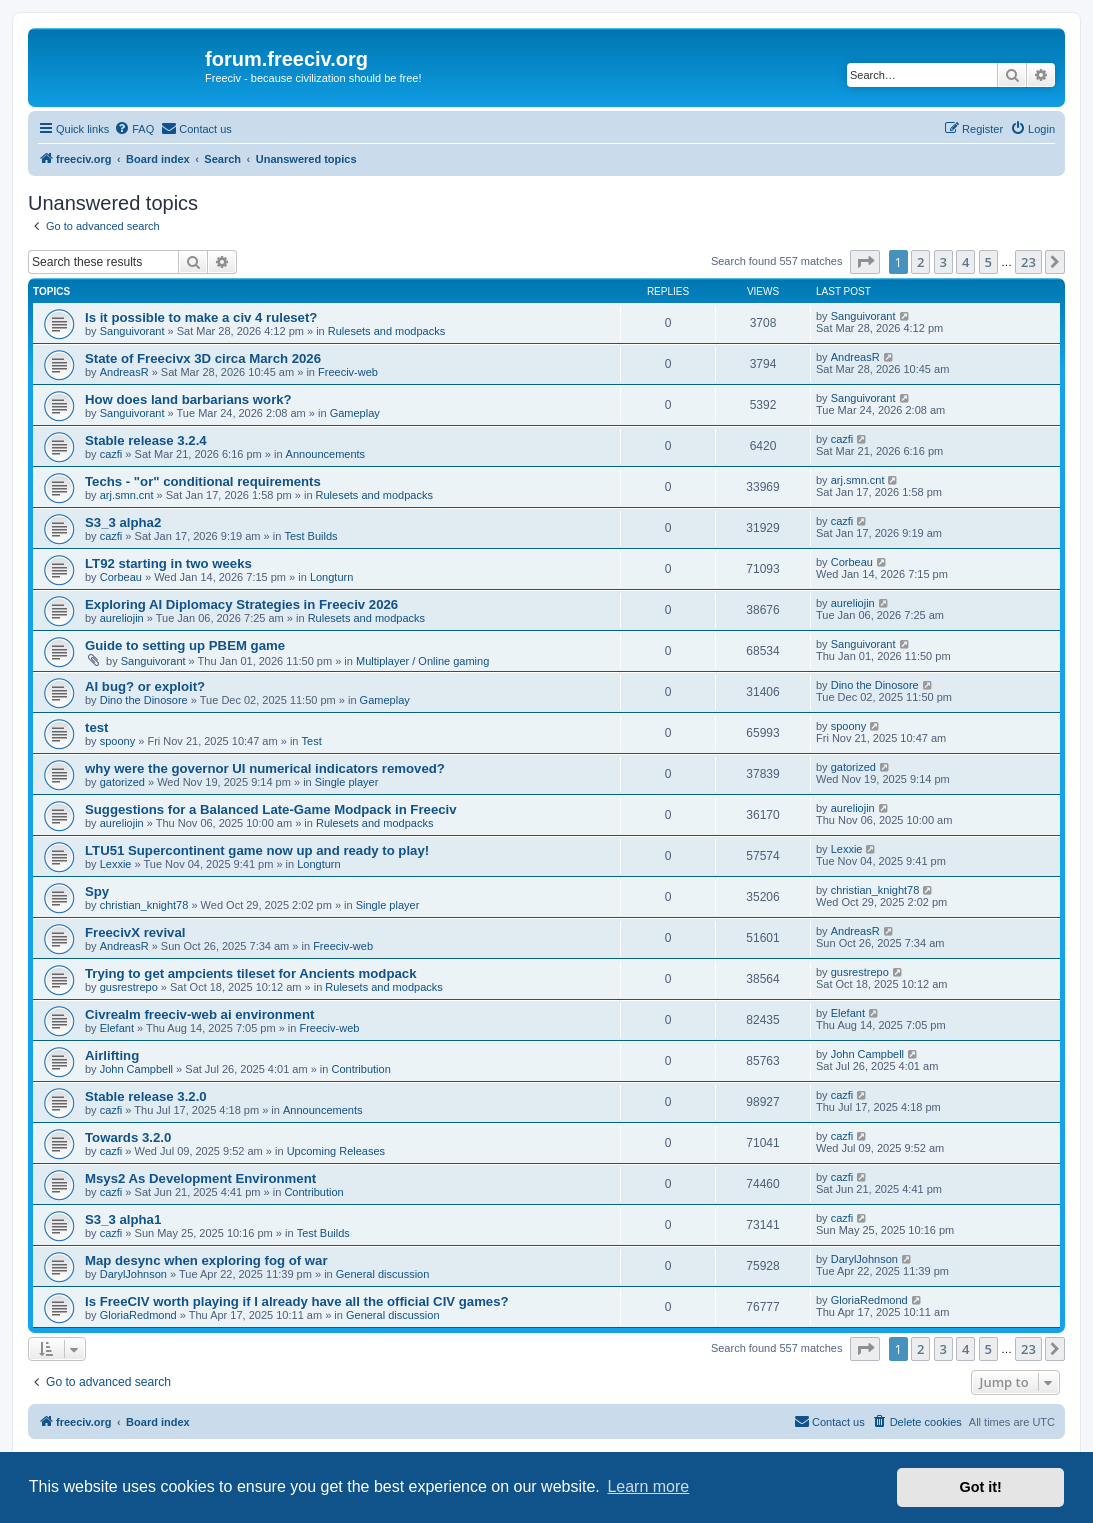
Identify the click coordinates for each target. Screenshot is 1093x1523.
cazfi (111, 454)
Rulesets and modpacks (386, 331)
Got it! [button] (981, 1487)
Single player (347, 782)
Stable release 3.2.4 (146, 440)
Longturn (331, 577)
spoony (117, 741)
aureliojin (122, 618)
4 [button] (965, 262)
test (96, 727)
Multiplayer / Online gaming (422, 661)
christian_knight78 (144, 905)
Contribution (360, 1069)
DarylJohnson (133, 1274)
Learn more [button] (648, 1486)
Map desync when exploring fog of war (206, 1260)
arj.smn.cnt (127, 495)
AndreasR (124, 372)
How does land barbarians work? (188, 399)
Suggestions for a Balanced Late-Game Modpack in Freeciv (271, 809)
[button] (865, 262)
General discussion (383, 1274)
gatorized (122, 782)
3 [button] (943, 262)
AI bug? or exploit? (145, 686)
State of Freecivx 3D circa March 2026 (203, 358)
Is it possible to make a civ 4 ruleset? (201, 317)
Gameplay (355, 413)
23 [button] (1028, 262)
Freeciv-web (348, 372)
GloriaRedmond (138, 1315)
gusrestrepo (129, 987)
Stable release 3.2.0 (146, 1096)
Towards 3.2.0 (128, 1137)
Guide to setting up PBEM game (185, 645)
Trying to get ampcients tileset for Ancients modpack (250, 973)
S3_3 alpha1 (123, 1219)
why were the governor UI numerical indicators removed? (265, 768)
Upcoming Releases (336, 1151)
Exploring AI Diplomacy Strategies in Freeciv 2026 (241, 604)
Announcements (326, 454)
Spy (97, 891)
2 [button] (920, 262)
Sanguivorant (132, 331)
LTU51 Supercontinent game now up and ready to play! (257, 850)
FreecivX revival (135, 932)
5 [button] (988, 262)
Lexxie (116, 864)
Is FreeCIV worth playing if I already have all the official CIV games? (297, 1301)
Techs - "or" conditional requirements (203, 481)
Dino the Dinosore (144, 700)
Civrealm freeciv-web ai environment (199, 1014)
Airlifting (112, 1055)
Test (312, 741)
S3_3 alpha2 (123, 522)
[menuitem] (134, 129)
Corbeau (121, 577)
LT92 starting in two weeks (168, 563)
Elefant (117, 1028)
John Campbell (136, 1069)
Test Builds (310, 536)
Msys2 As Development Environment (200, 1178)
